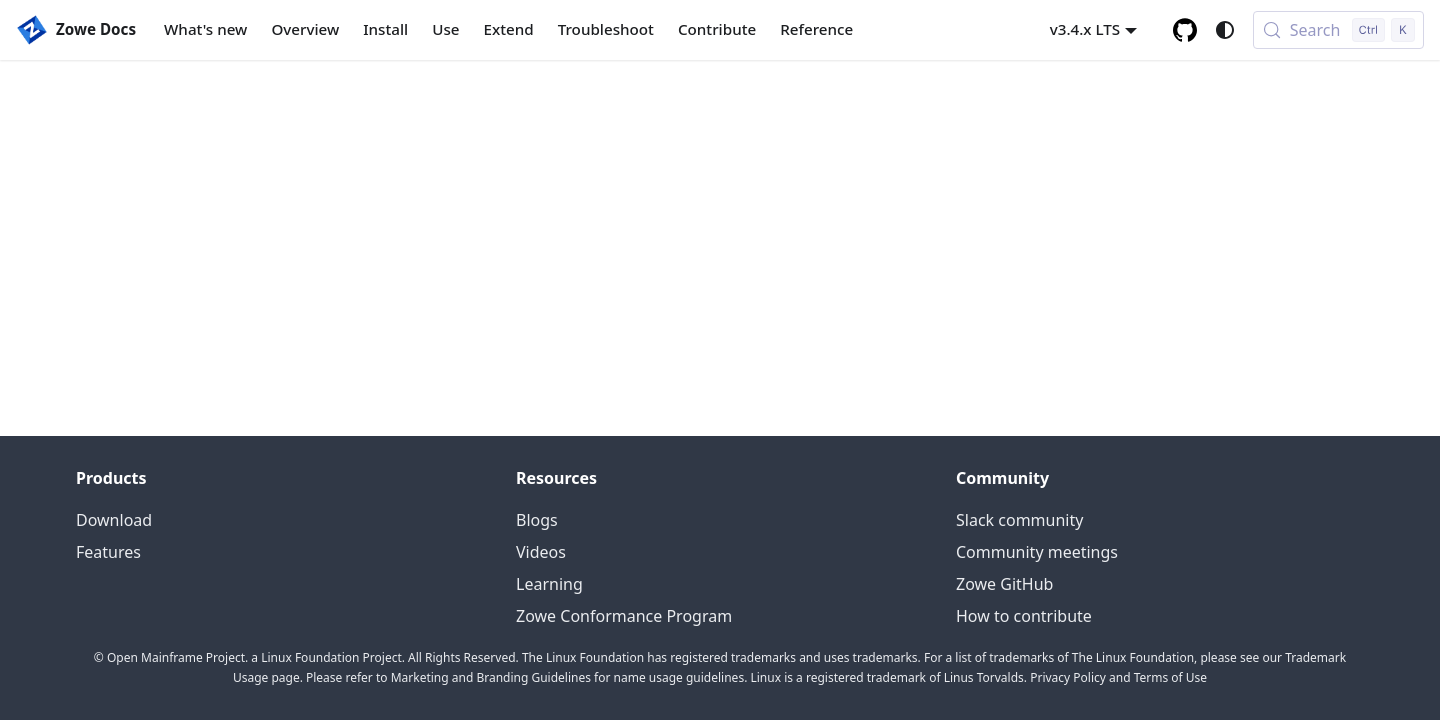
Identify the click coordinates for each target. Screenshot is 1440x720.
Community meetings (1037, 552)
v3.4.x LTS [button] (1085, 29)
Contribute (717, 29)
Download (114, 520)
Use (445, 29)
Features (108, 552)
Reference (816, 29)
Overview (305, 29)
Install (385, 29)
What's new (205, 29)
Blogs (537, 520)
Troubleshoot (606, 29)
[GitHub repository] (1185, 30)
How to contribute (1024, 616)
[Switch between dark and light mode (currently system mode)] (1225, 30)
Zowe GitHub (1004, 584)
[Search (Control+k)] (1338, 30)
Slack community (1019, 520)
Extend (509, 29)
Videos (541, 552)
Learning (549, 584)
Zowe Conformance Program (624, 616)
